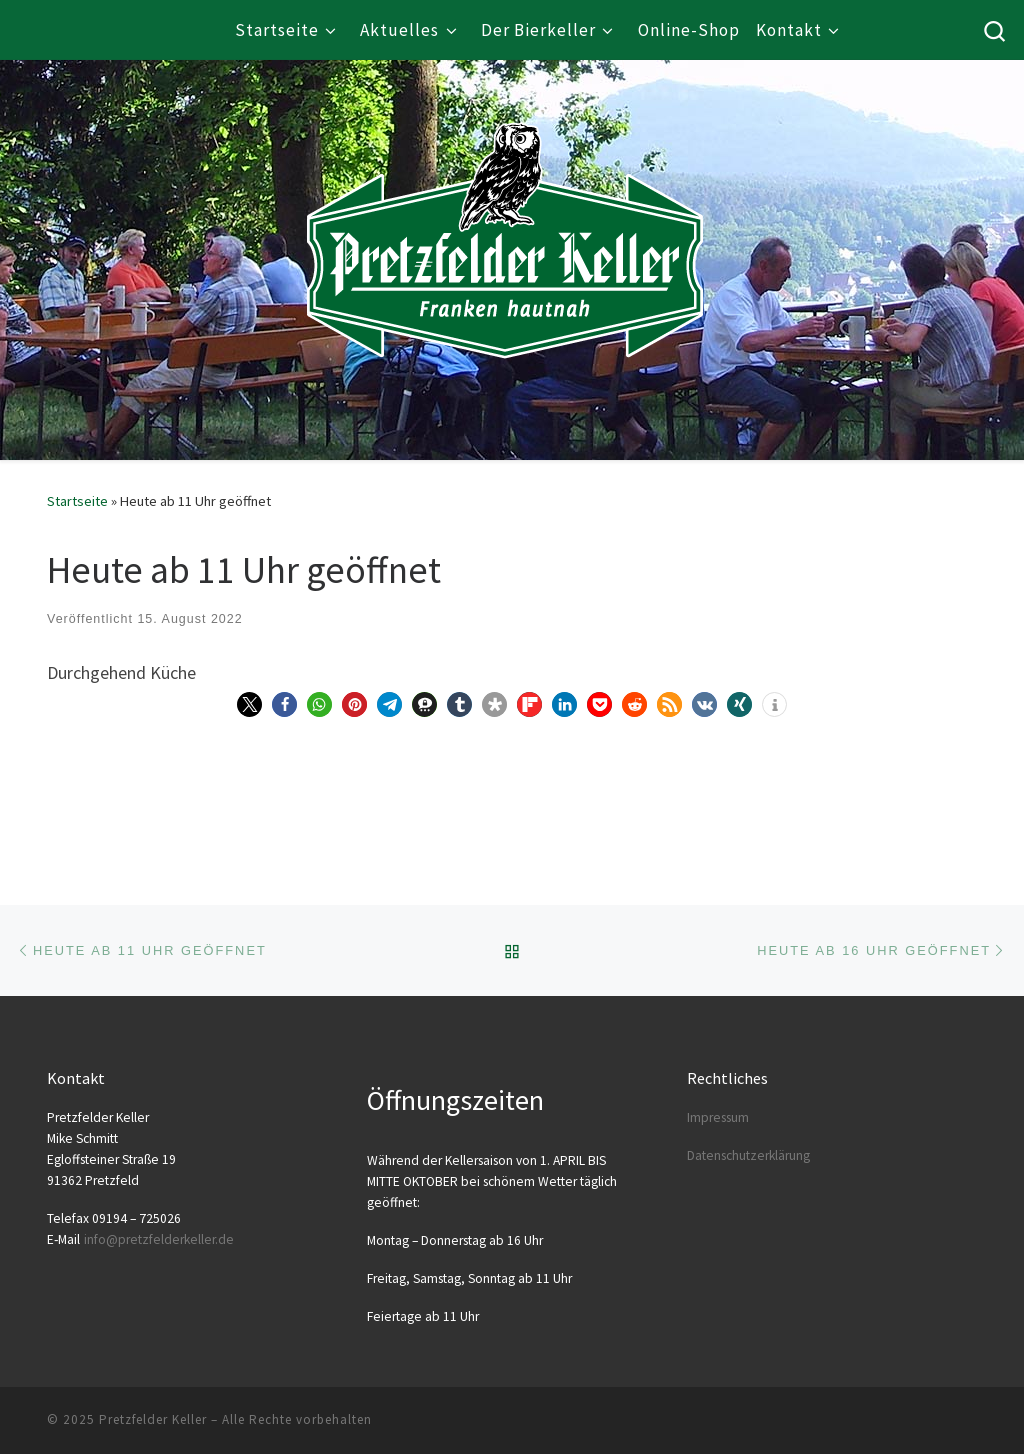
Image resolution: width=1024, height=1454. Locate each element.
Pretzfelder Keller (153, 1419)
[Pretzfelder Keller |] (505, 211)
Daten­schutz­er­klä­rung (748, 1155)
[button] (249, 704)
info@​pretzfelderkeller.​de (159, 1239)
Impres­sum (718, 1117)
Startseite (77, 501)
